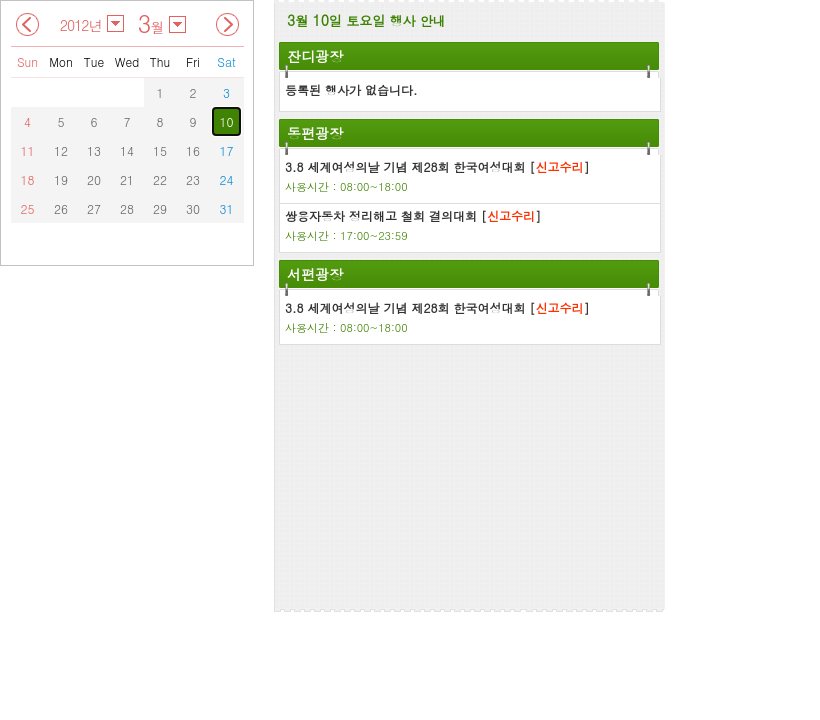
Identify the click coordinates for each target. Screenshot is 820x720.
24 (227, 179)
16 (193, 150)
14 (127, 150)
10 (227, 121)
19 (61, 179)
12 (61, 150)
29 (160, 208)
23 (193, 179)
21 (127, 179)
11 (28, 150)
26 (61, 208)
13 (94, 150)
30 (193, 208)
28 (127, 208)
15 (160, 150)
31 (227, 208)
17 (227, 150)
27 (94, 208)
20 (94, 179)
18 (28, 179)
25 (28, 208)
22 (160, 179)
